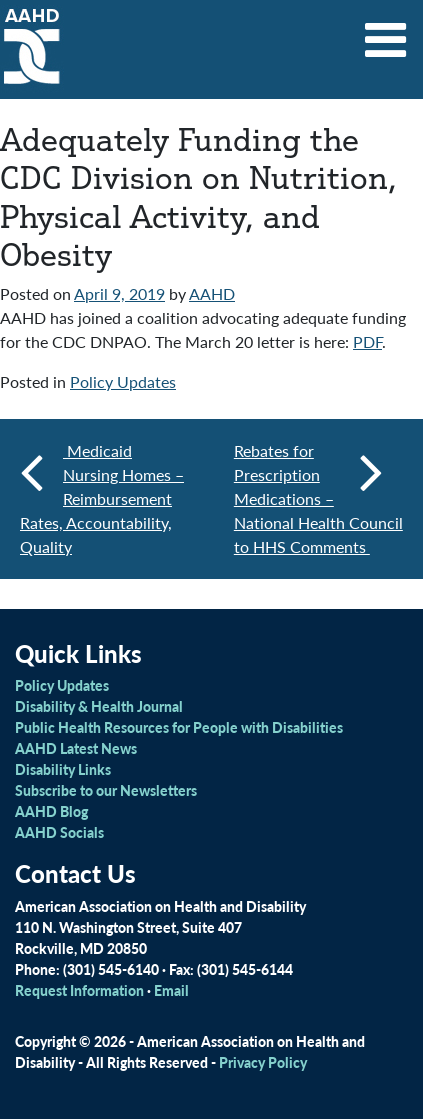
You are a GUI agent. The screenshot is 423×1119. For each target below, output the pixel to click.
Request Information (79, 990)
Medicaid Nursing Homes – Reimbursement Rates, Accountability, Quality (102, 498)
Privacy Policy (263, 1062)
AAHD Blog (51, 811)
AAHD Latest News (76, 748)
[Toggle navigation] (386, 33)
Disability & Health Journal (99, 706)
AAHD (212, 293)
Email (171, 990)
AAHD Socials (59, 832)
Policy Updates (123, 381)
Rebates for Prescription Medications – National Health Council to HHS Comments (318, 498)
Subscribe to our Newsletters (106, 790)
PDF (367, 341)
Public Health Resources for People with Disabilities (179, 727)
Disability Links (63, 769)
